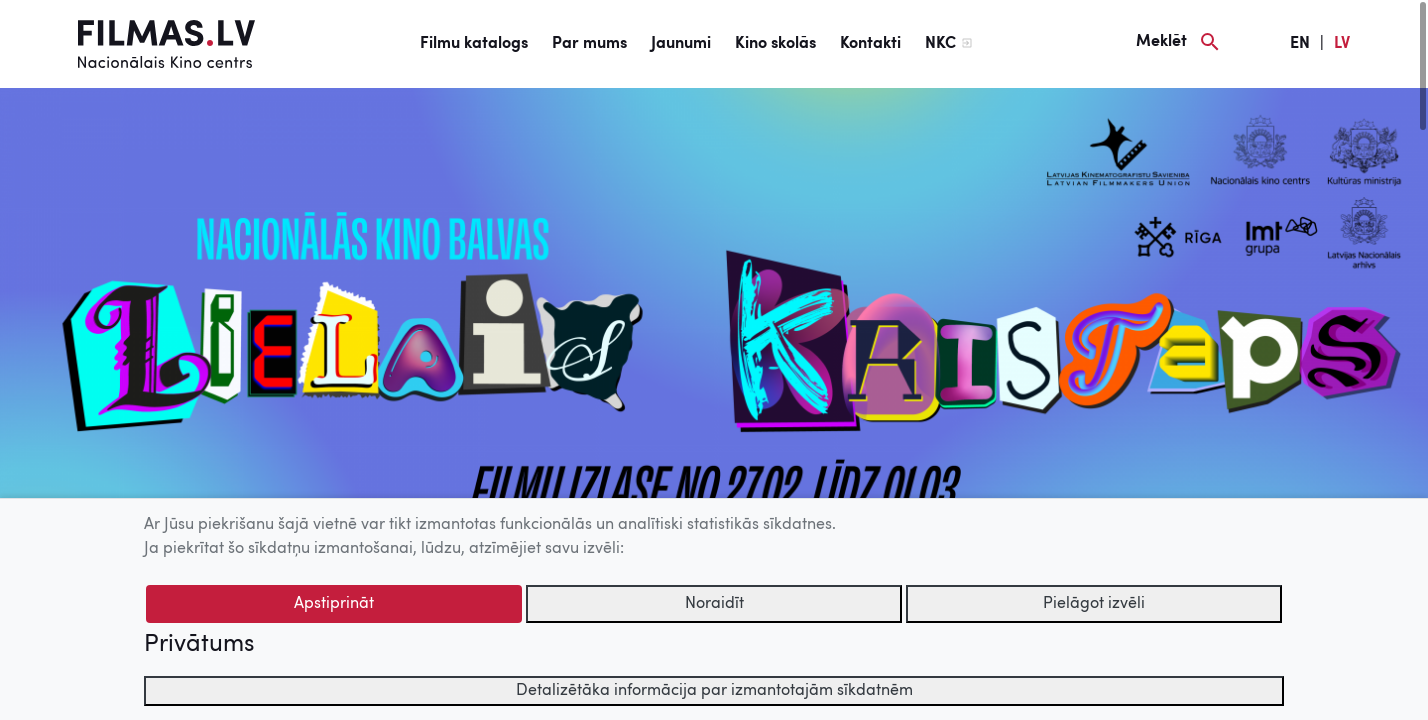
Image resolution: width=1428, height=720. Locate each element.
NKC (940, 44)
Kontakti (870, 44)
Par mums (589, 44)
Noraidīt (714, 604)
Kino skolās (775, 44)
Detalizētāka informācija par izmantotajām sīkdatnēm (714, 691)
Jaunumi (681, 44)
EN (1300, 44)
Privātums (199, 645)
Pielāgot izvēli (1094, 604)
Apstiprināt (334, 604)
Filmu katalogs (474, 44)
